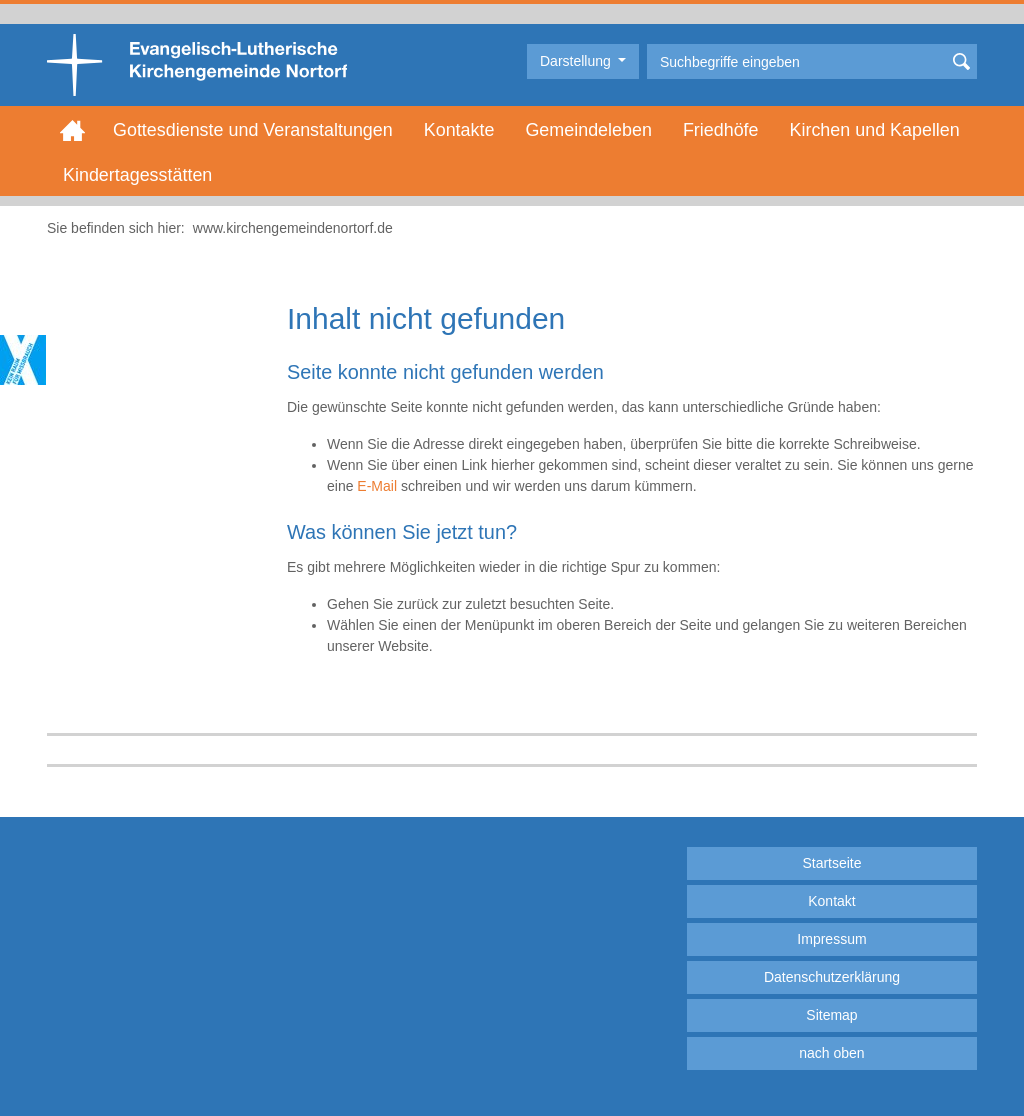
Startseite (831, 863)
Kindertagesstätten (137, 175)
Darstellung (577, 61)
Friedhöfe (721, 130)
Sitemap (831, 1015)
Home (72, 130)
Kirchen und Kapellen (875, 130)
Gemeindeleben (588, 130)
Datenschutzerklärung (832, 977)
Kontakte (459, 130)
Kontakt (831, 901)
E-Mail (377, 486)
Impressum (831, 939)
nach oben (831, 1053)
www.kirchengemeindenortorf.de (293, 228)
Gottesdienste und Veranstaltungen (253, 130)
